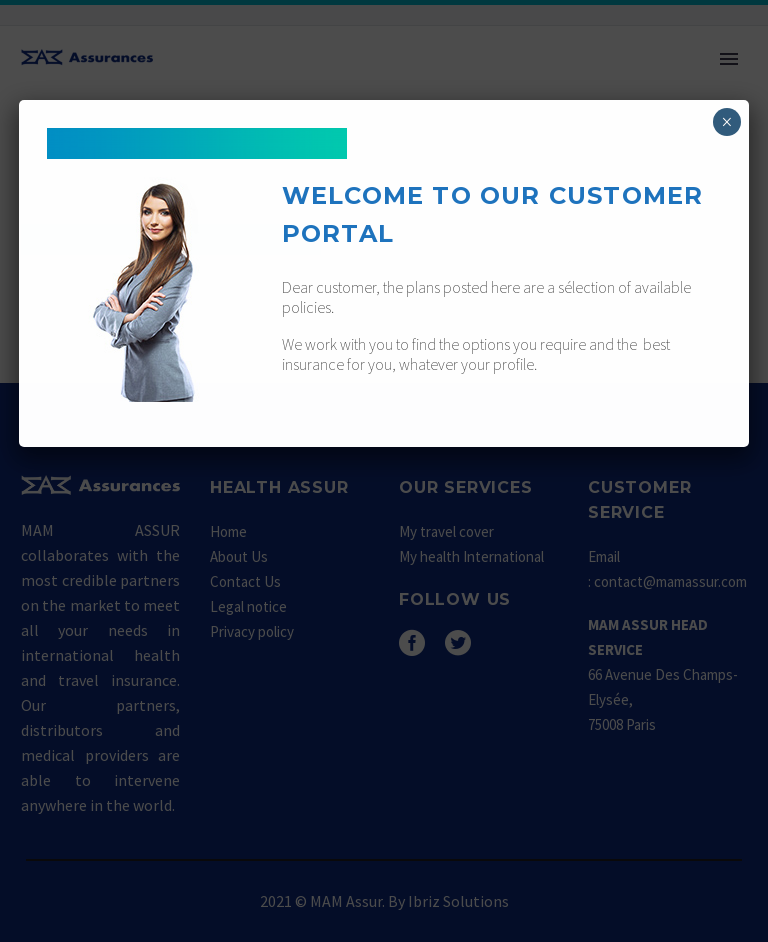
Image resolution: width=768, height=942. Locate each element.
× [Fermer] (726, 122)
